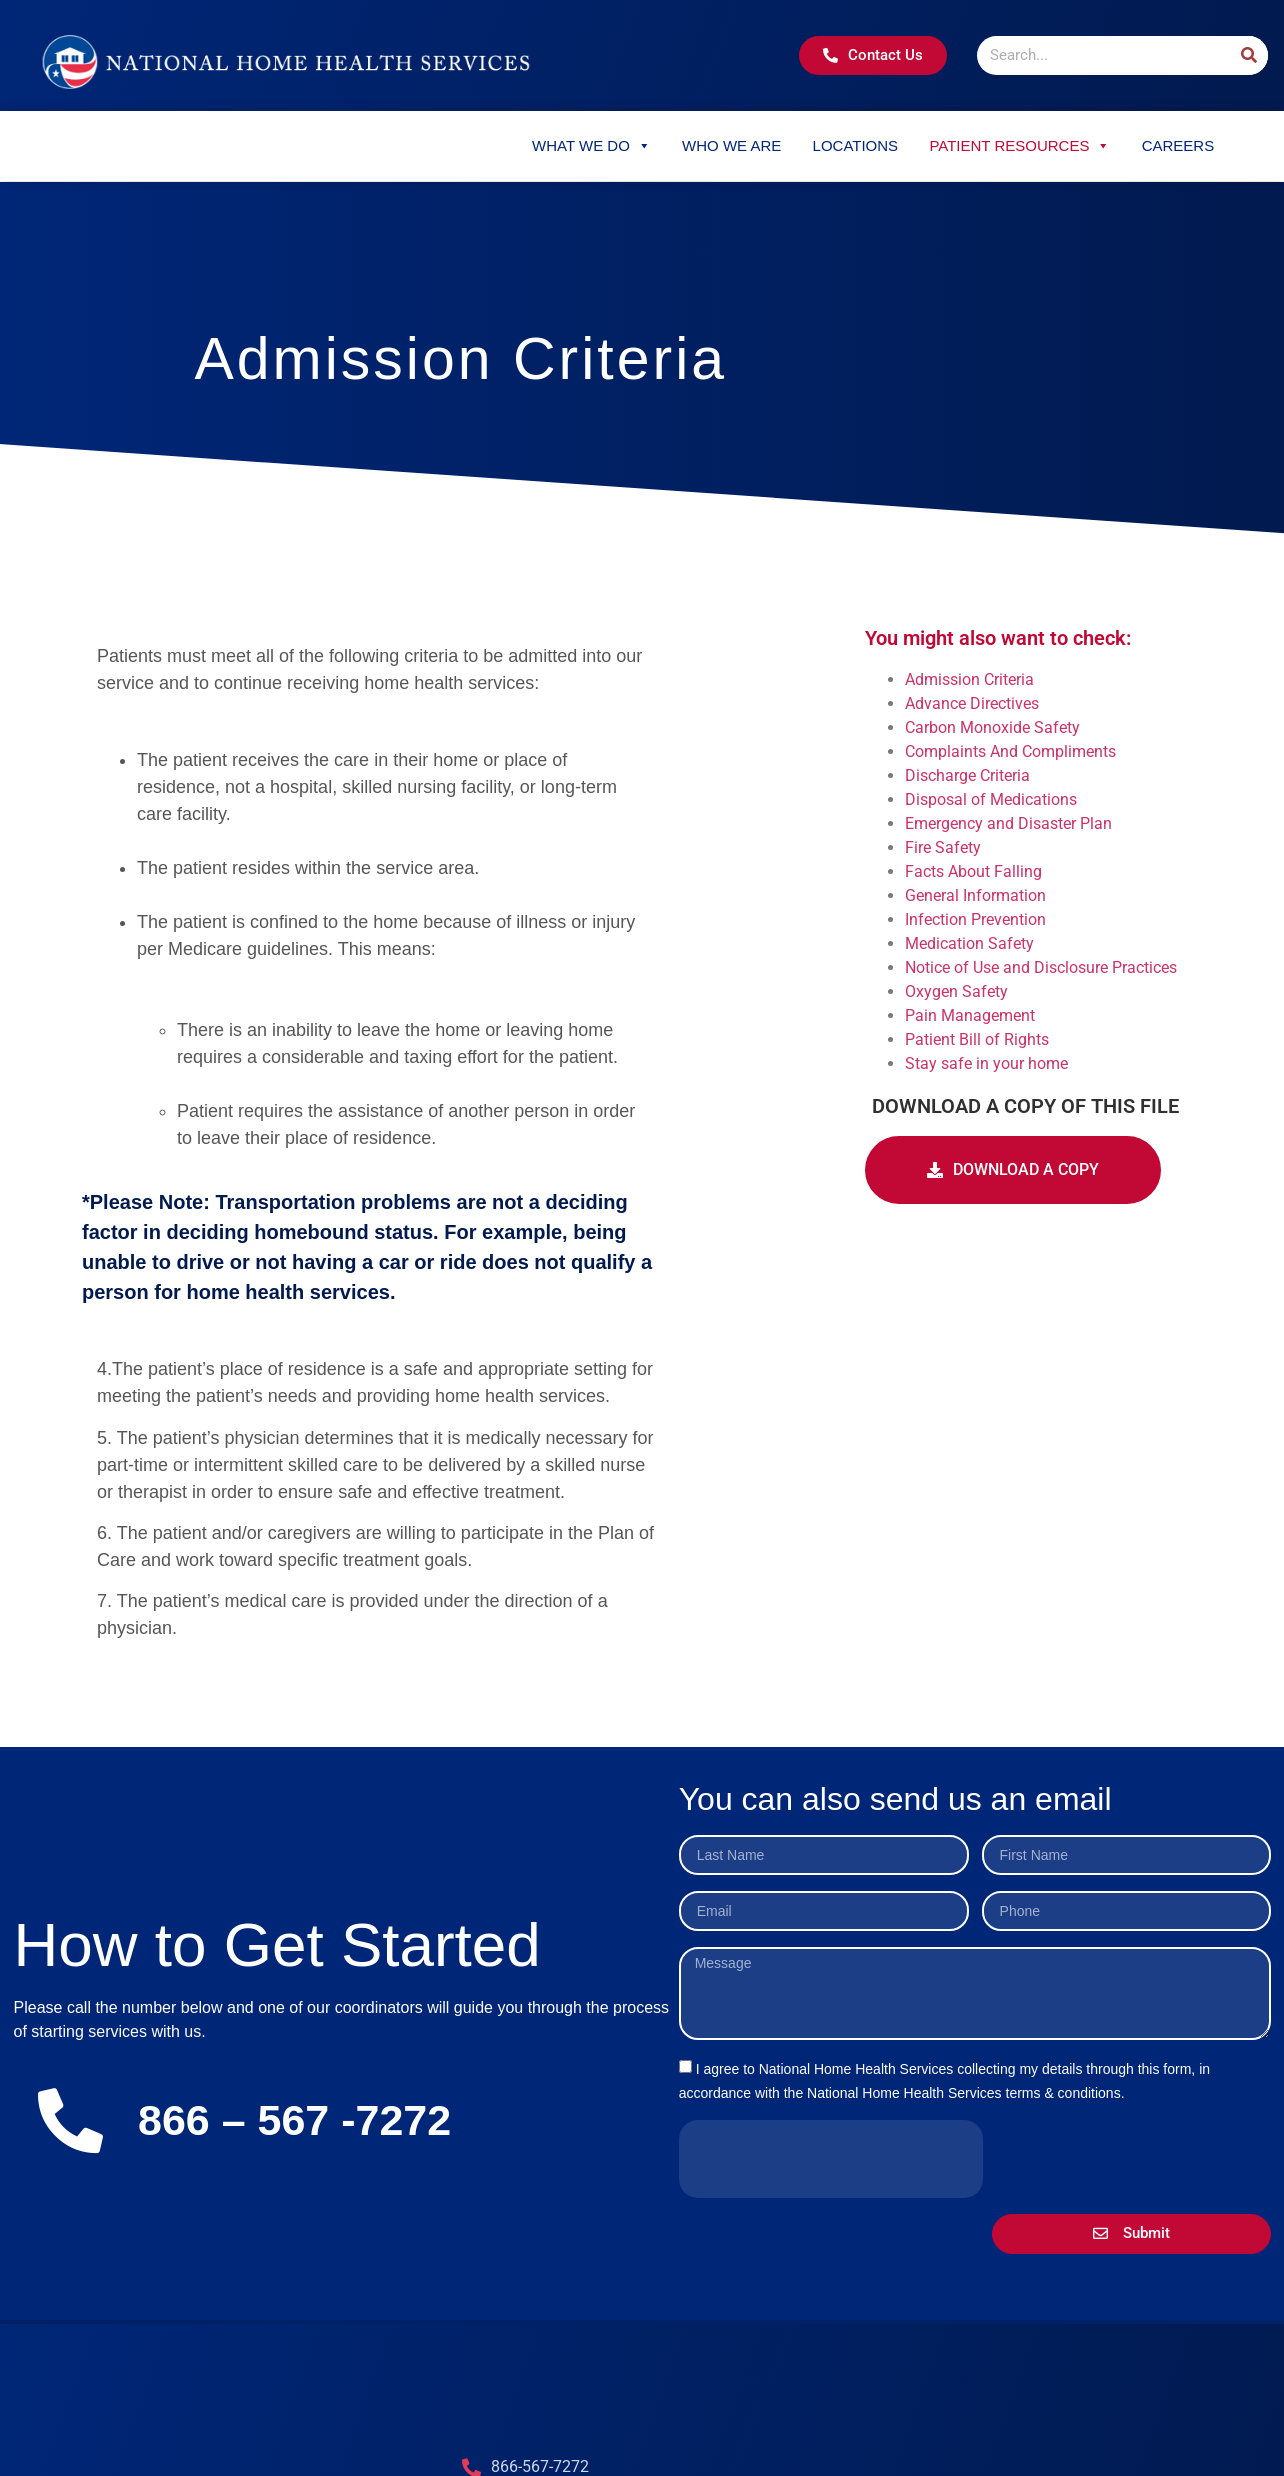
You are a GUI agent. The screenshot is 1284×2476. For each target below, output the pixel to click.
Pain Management (970, 1015)
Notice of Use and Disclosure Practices (1041, 967)
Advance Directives (972, 703)
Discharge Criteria (967, 775)
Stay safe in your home (986, 1063)
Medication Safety (969, 943)
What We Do (591, 145)
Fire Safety (943, 847)
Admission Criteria (969, 679)
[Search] (1248, 55)
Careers (1178, 145)
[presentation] (831, 2159)
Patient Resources (1019, 145)
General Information (975, 895)
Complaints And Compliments (1010, 751)
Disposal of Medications (991, 799)
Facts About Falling (973, 871)
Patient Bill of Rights (977, 1039)
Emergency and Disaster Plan (1008, 823)
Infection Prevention (975, 919)
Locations (856, 145)
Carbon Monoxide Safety (992, 727)
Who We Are (731, 145)
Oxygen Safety (956, 991)
